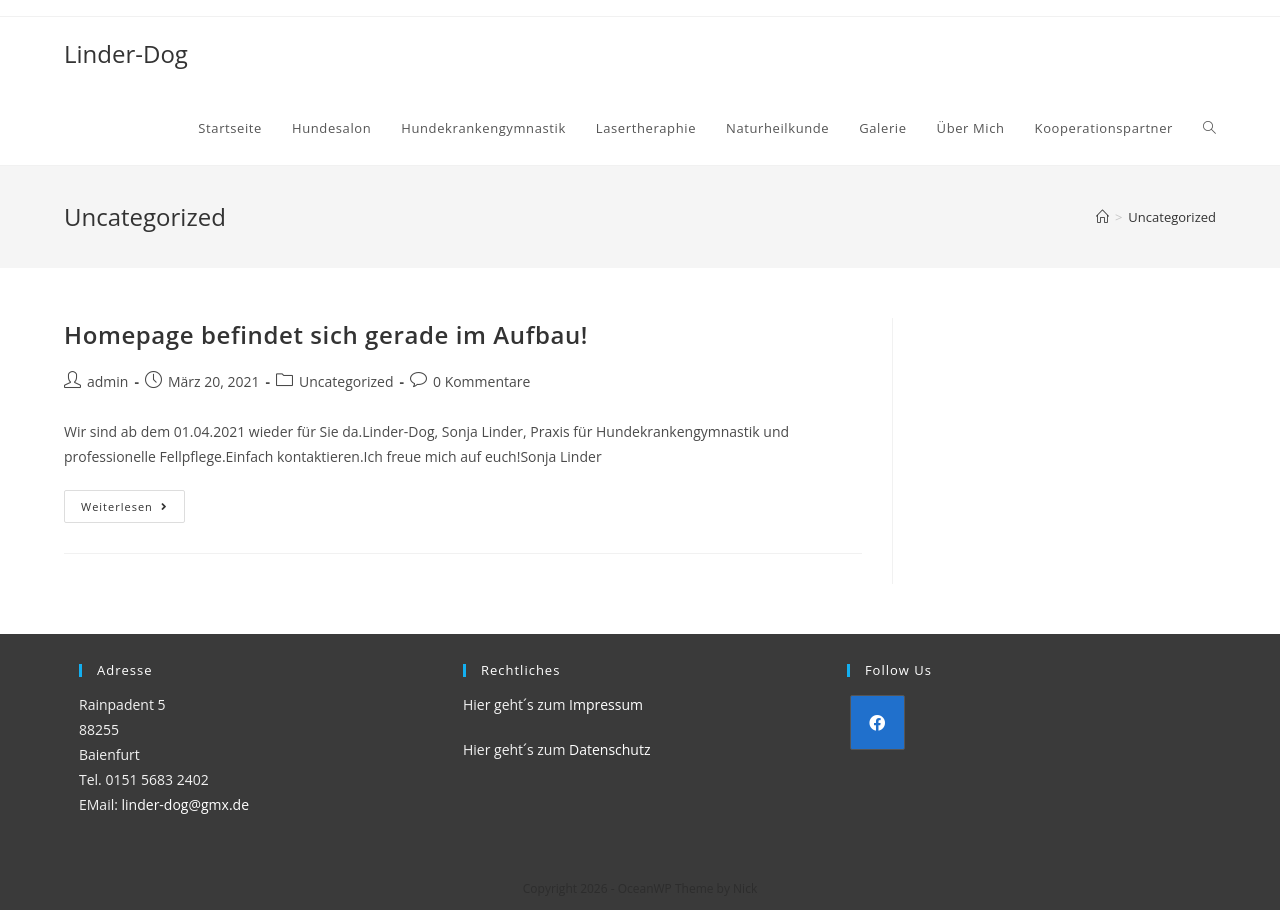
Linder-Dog (126, 53)
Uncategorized (346, 381)
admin (107, 381)
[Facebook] (877, 722)
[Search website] (1209, 128)
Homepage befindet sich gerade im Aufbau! (326, 334)
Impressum (606, 704)
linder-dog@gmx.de (185, 804)
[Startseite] (1102, 217)
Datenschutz (609, 749)
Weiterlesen (133, 510)
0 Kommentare (481, 381)
